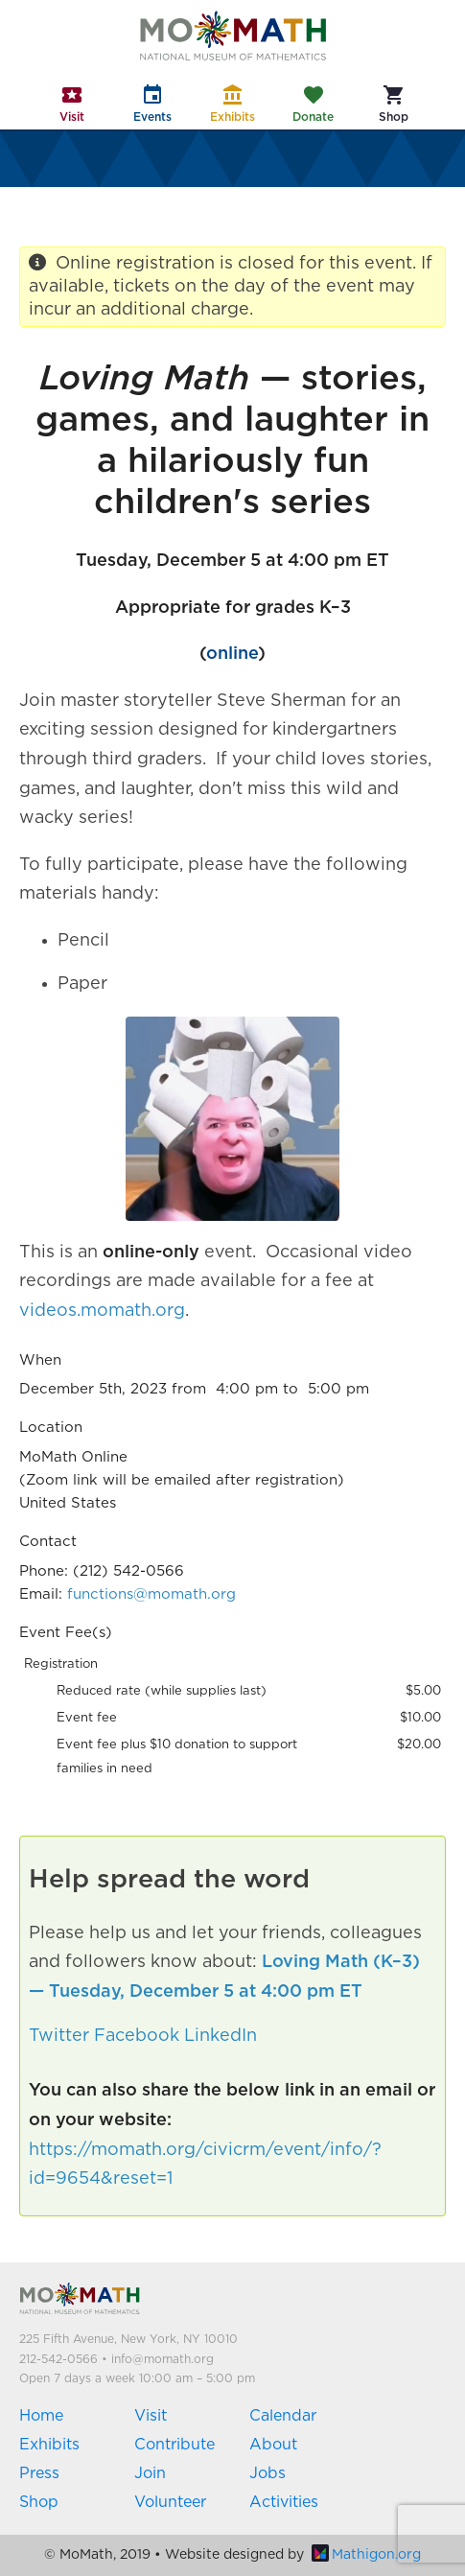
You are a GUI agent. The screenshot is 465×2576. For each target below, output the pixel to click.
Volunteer (170, 2502)
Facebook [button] (136, 2036)
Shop (38, 2502)
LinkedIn (220, 2036)
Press (39, 2473)
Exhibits (49, 2444)
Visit (150, 2416)
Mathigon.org (366, 2555)
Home (41, 2416)
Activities (283, 2502)
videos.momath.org (102, 1311)
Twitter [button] (59, 2036)
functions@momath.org (151, 1594)
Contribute (174, 2444)
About (273, 2444)
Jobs (267, 2473)
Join (150, 2473)
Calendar (282, 2416)
